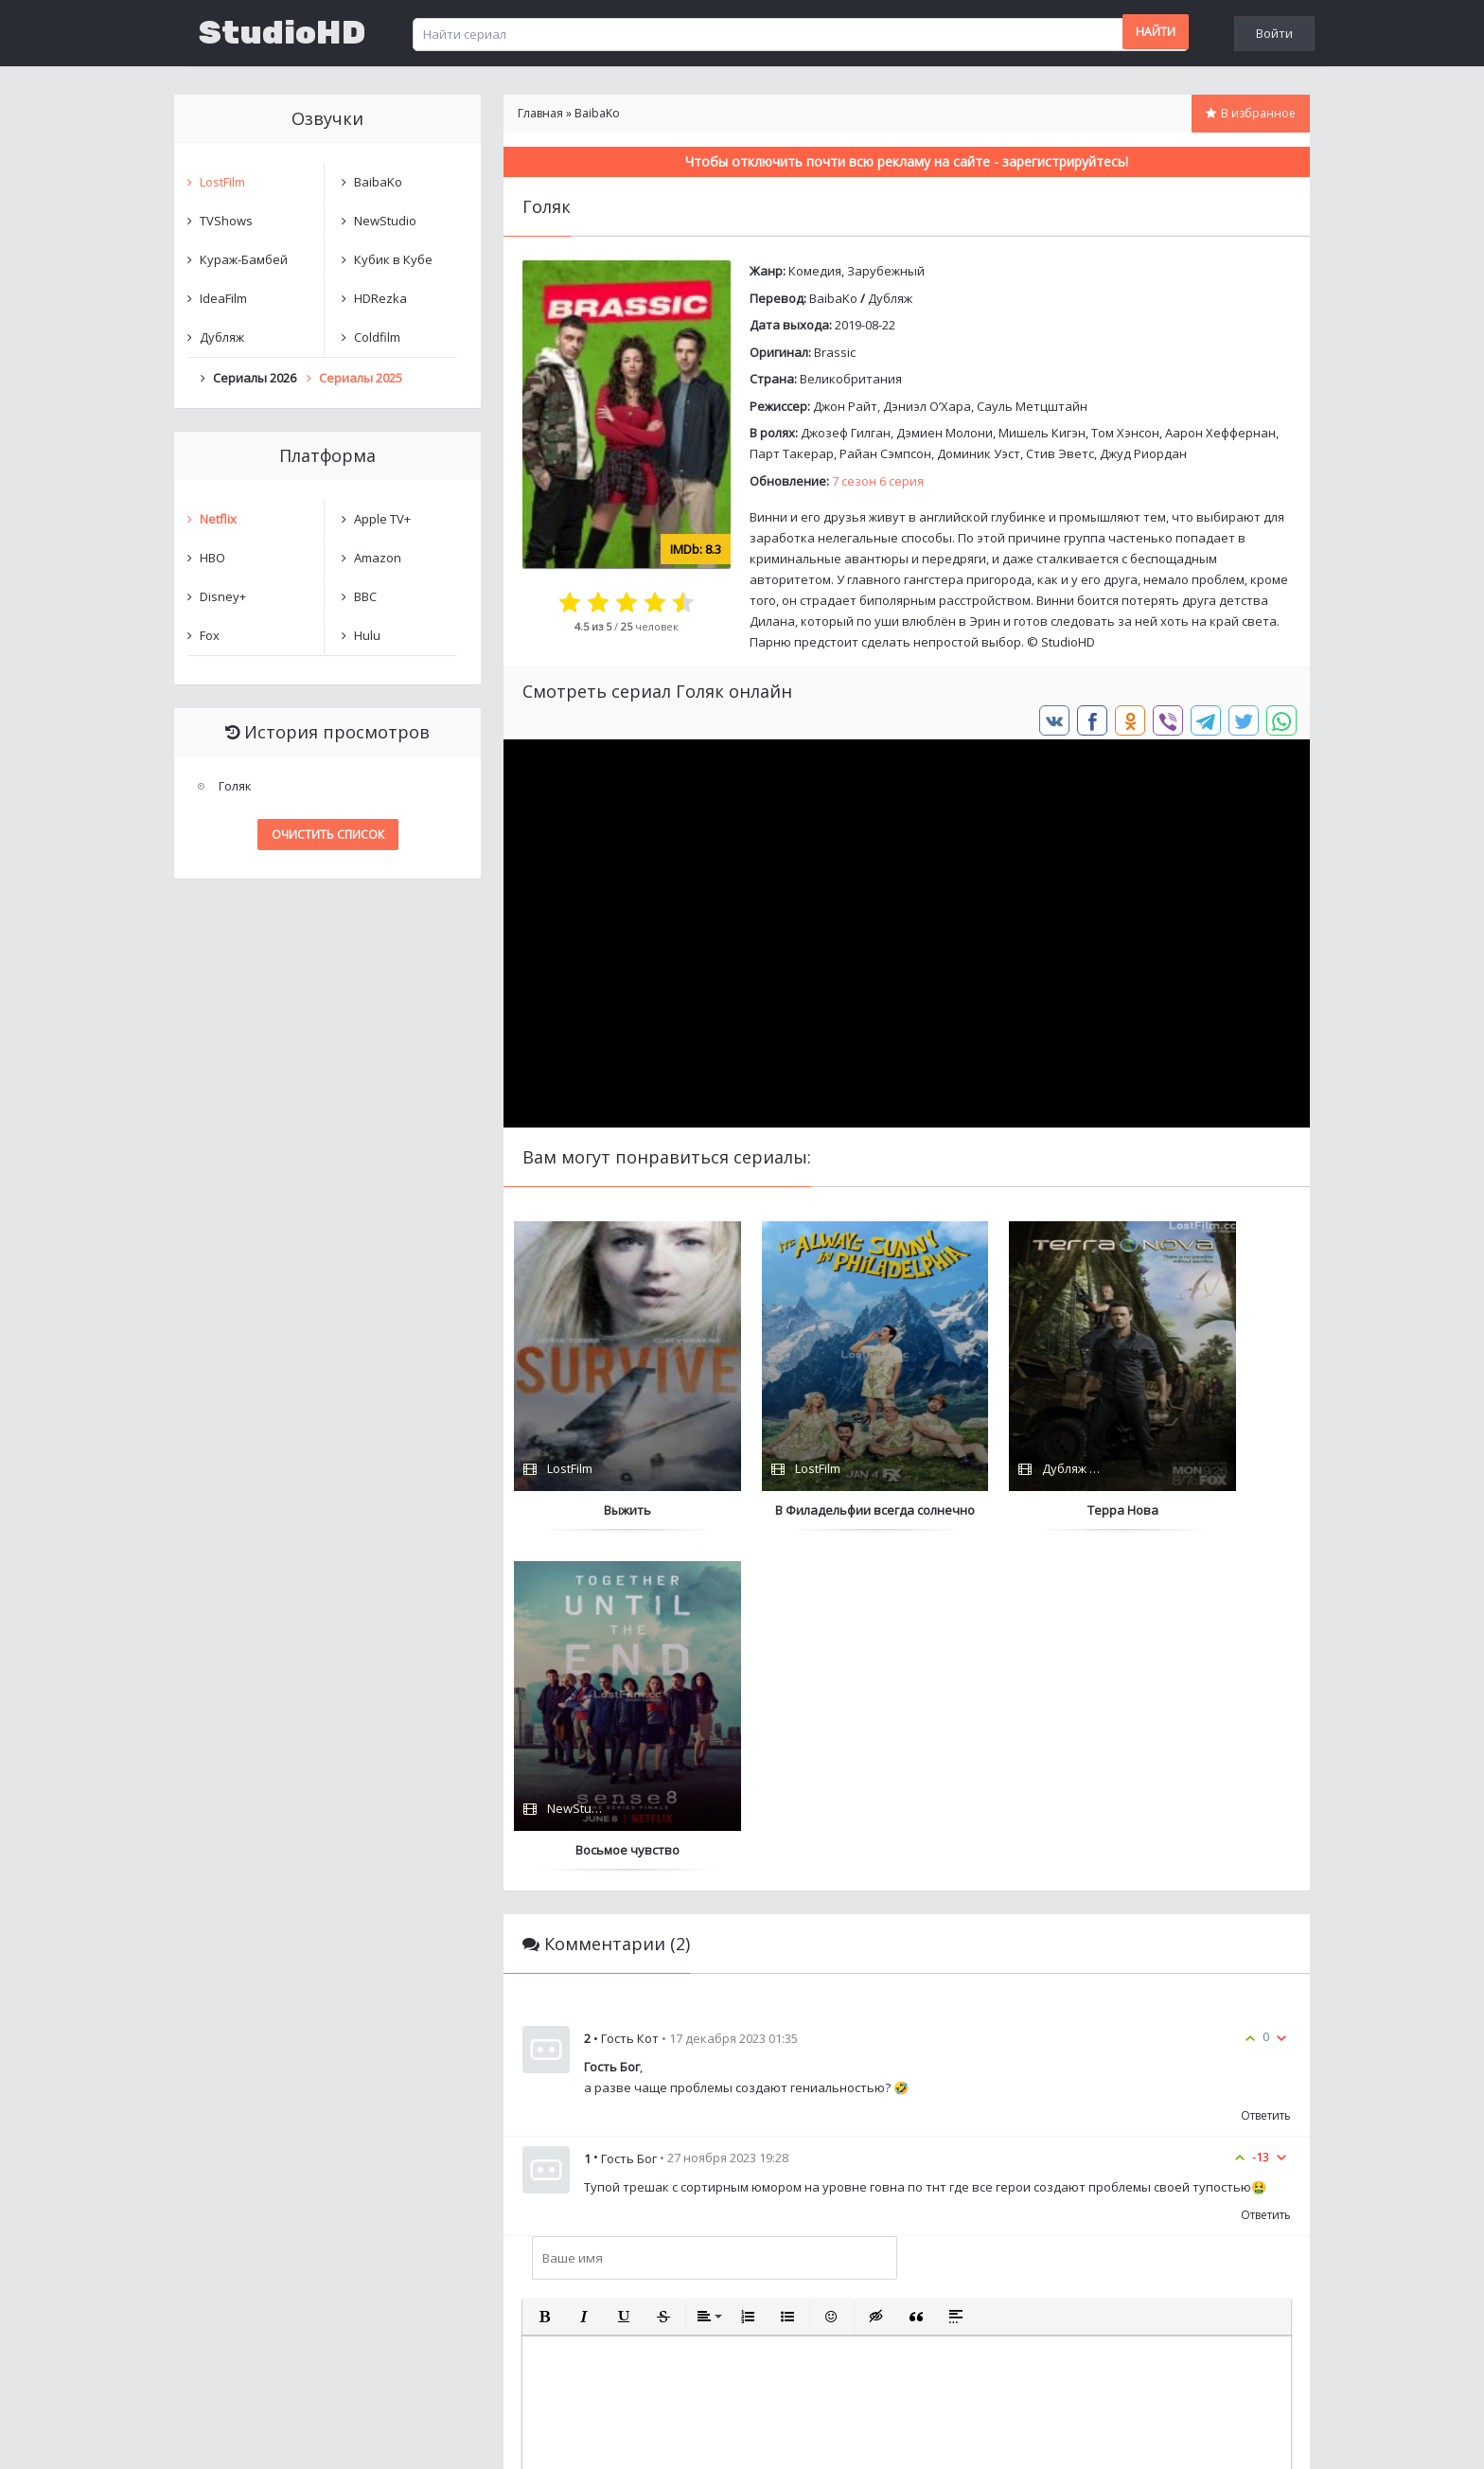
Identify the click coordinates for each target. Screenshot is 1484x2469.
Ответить (1266, 1775)
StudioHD (282, 33)
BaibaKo (833, 298)
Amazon (377, 557)
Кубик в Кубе (393, 259)
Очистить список (328, 834)
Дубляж (890, 298)
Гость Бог (629, 1818)
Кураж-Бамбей (244, 259)
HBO (212, 557)
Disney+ (223, 596)
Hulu (367, 635)
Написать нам (242, 2435)
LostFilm (222, 181)
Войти (1274, 33)
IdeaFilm (223, 298)
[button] (544, 1977)
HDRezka (380, 298)
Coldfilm (377, 337)
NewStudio (385, 220)
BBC (365, 596)
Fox (210, 635)
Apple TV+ (382, 518)
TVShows (226, 220)
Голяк (235, 785)
